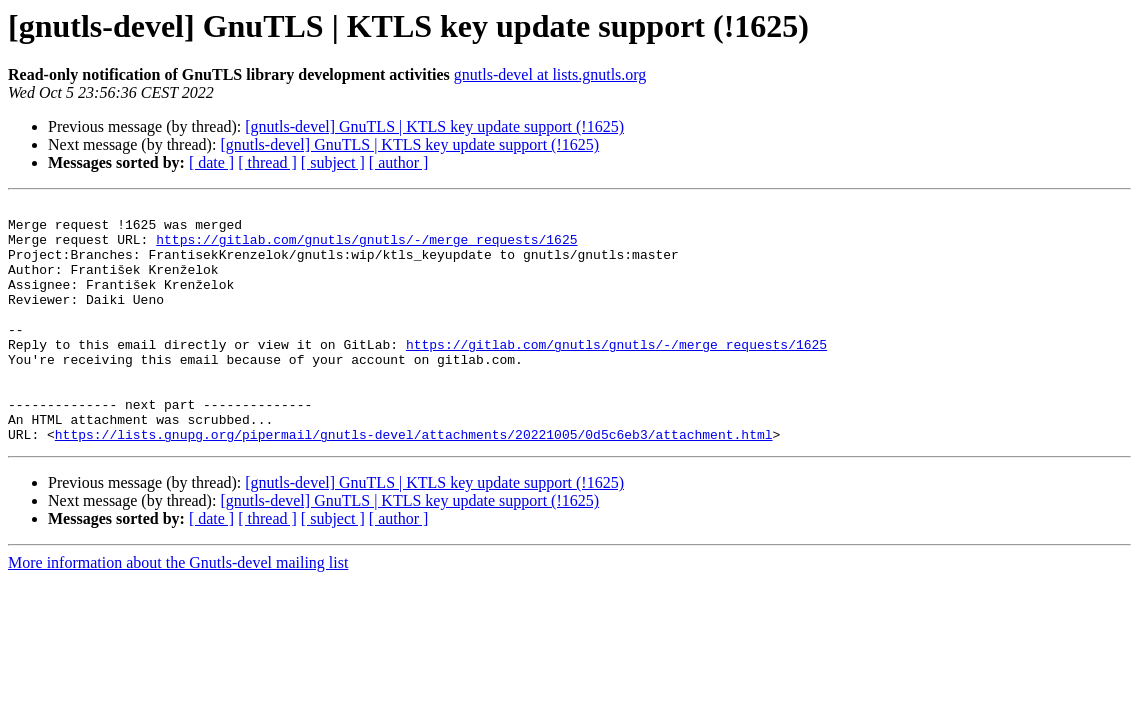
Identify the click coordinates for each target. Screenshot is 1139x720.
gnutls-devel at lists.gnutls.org (550, 74)
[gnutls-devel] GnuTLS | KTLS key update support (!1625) (434, 126)
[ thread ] (267, 162)
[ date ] (211, 162)
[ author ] (399, 162)
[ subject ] (333, 162)
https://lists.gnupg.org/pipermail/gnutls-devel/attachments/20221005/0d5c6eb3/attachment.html (414, 482)
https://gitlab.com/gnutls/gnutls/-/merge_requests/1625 (366, 248)
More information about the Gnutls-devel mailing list (178, 610)
